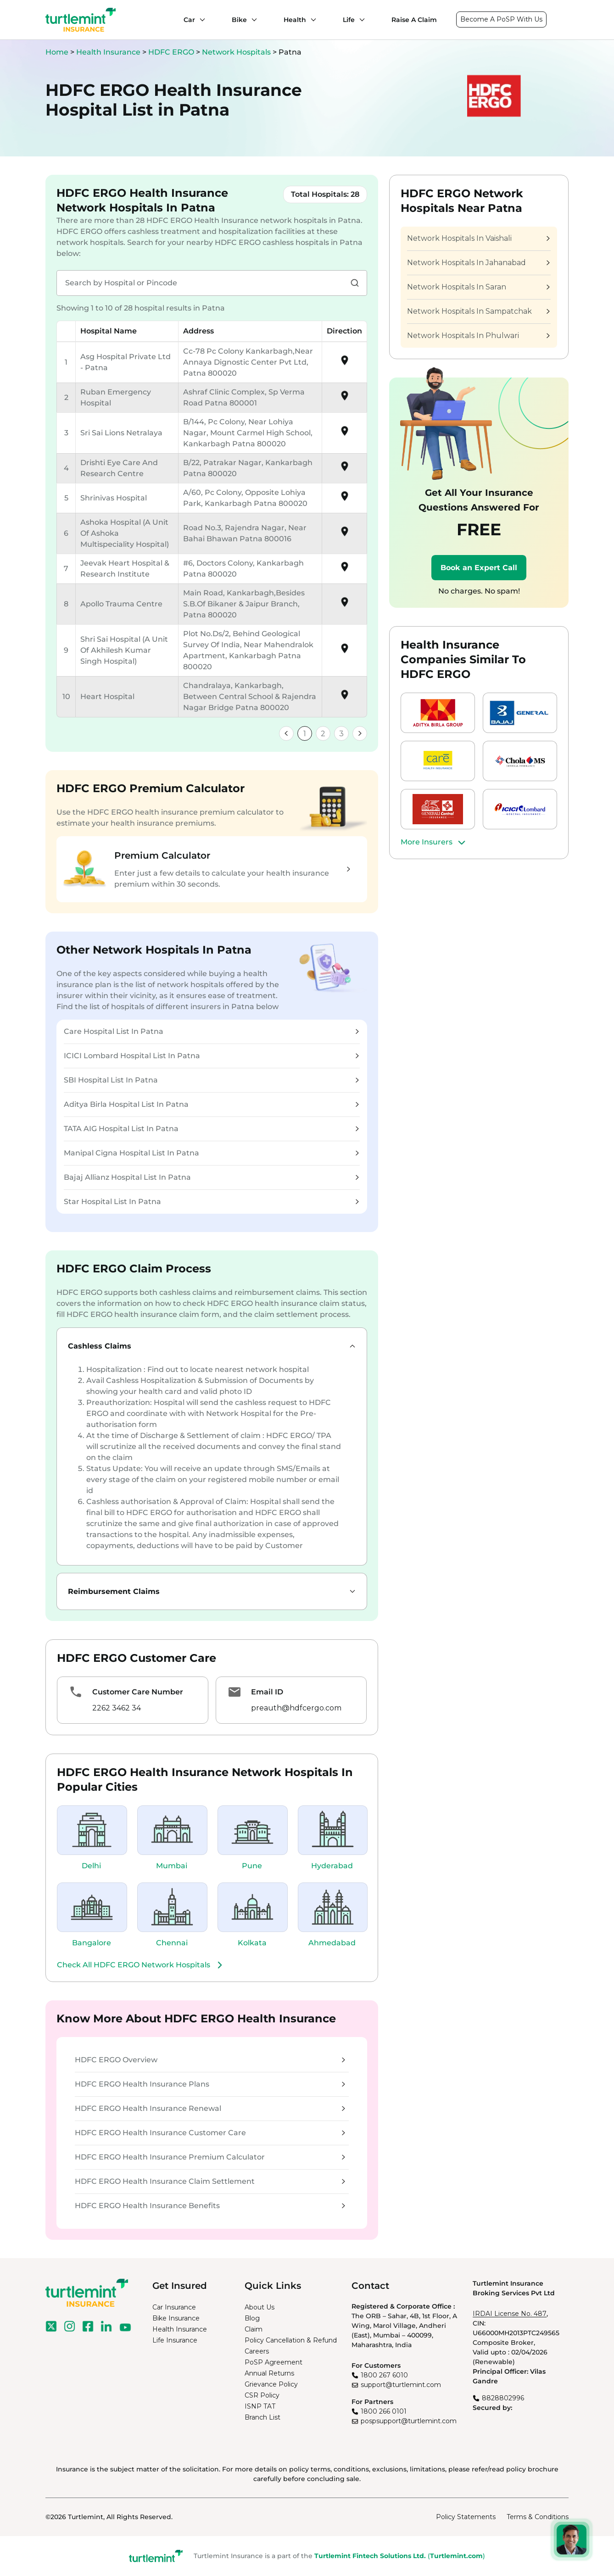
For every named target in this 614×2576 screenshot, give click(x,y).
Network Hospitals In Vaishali (478, 238)
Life (349, 20)
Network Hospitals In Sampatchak (478, 311)
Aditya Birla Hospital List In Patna (211, 1104)
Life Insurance (174, 2340)
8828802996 (503, 2398)
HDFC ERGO (172, 52)
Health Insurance (108, 52)
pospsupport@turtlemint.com (409, 2421)
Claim (253, 2329)
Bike (239, 20)
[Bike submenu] (252, 20)
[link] (286, 733)
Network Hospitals (237, 52)
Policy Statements (466, 2517)
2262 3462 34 (116, 1708)
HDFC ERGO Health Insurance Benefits (210, 2205)
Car (189, 20)
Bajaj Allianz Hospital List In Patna (211, 1177)
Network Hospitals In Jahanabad (478, 262)
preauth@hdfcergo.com (296, 1708)
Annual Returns (269, 2373)
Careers (257, 2351)
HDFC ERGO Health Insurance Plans (210, 2084)
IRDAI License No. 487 (510, 2314)
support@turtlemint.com (401, 2385)
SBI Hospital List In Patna (211, 1080)
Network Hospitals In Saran (478, 287)
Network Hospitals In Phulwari (478, 335)
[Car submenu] (200, 20)
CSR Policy (262, 2395)
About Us (259, 2307)
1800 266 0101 (384, 2411)
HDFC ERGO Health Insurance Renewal (210, 2108)
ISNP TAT (260, 2406)
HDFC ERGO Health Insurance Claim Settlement (210, 2181)
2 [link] (323, 733)
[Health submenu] (311, 20)
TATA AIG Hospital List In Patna (211, 1128)
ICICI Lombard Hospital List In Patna (211, 1055)
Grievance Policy (271, 2384)
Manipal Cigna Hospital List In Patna (211, 1153)
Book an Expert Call (479, 567)
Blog (252, 2318)
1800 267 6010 (384, 2375)
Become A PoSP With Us (501, 19)
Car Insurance (174, 2307)
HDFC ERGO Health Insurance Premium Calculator (210, 2157)
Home (56, 52)
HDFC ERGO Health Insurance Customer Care (210, 2132)
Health (295, 20)
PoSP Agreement (273, 2362)
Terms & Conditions (538, 2517)
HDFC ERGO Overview (210, 2059)
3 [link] (341, 733)
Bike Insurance (176, 2318)
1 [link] (304, 733)
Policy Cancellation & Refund (291, 2340)
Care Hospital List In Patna (211, 1031)
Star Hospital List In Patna (211, 1201)
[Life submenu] (360, 20)
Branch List (262, 2417)
